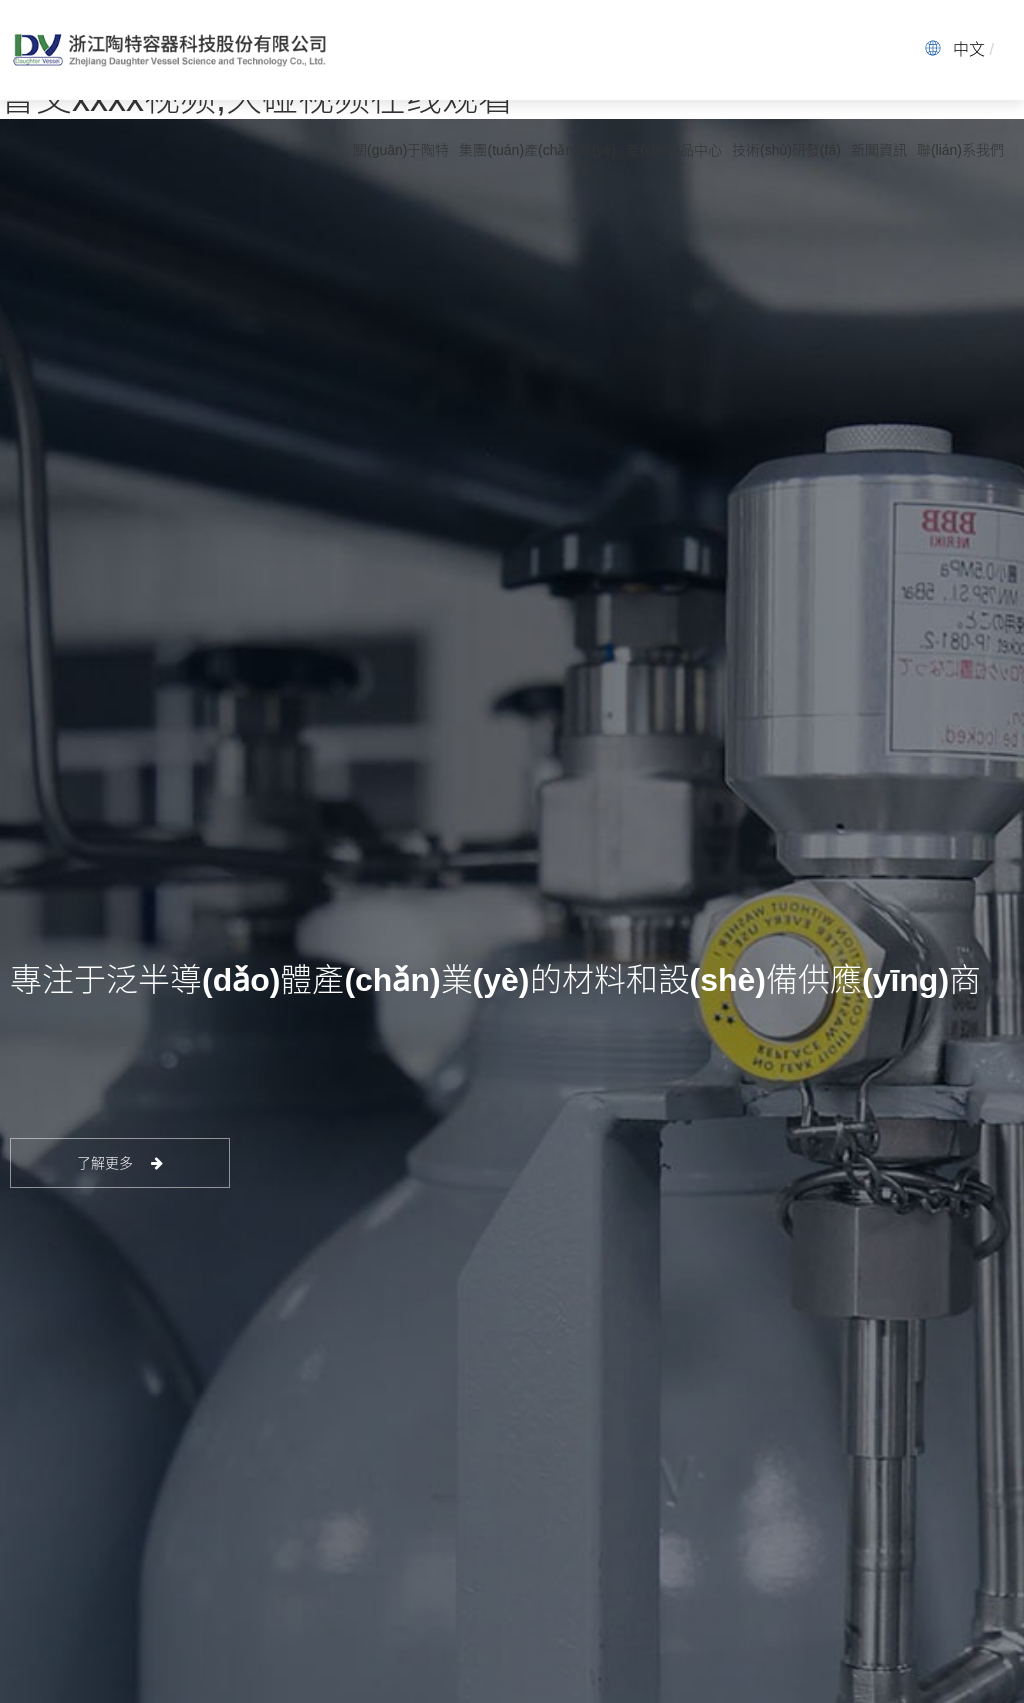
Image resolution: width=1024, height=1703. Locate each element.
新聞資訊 (879, 150)
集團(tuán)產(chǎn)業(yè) (537, 150)
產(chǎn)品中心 (674, 150)
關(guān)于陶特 (401, 150)
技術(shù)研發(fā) (786, 150)
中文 (969, 49)
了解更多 (120, 1163)
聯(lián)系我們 (960, 150)
